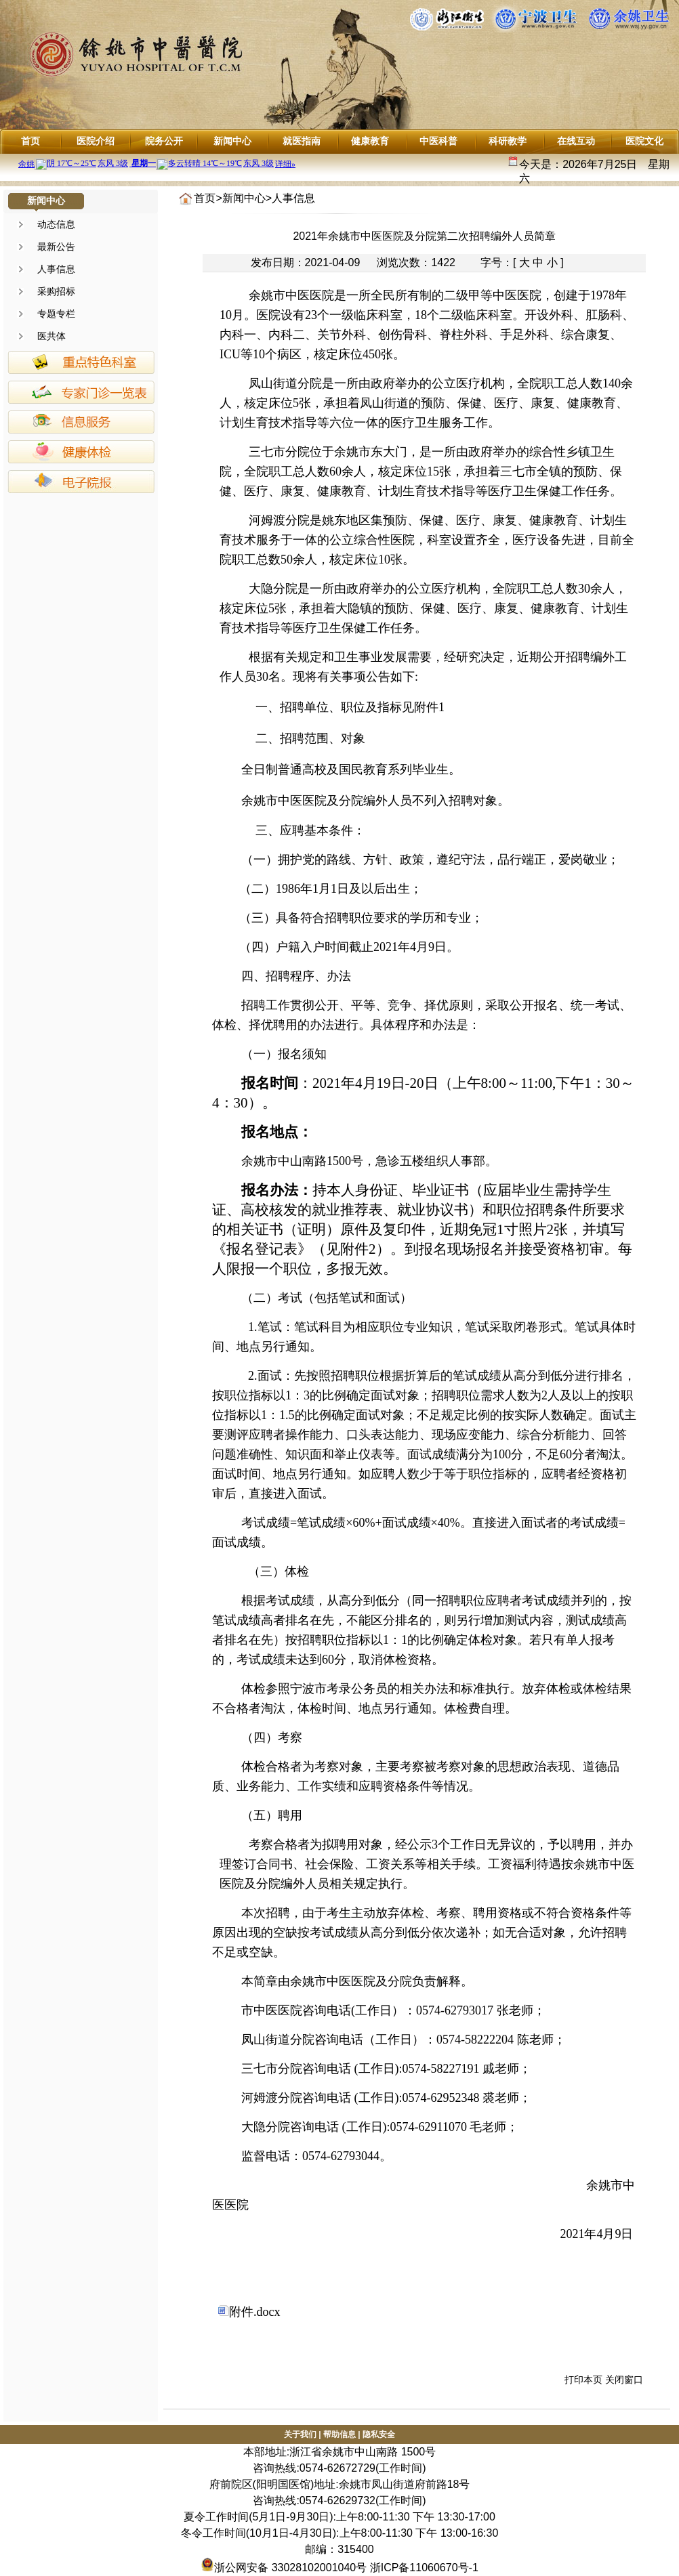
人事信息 (56, 268)
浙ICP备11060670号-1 (424, 2567)
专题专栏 (56, 313)
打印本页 (583, 2379)
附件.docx (249, 2312)
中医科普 (438, 140)
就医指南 (302, 140)
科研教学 (508, 140)
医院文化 (644, 140)
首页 (30, 140)
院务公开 (164, 140)
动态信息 (56, 224)
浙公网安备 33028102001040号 (284, 2567)
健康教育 (370, 140)
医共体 (51, 336)
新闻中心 (232, 140)
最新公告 (56, 246)
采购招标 (56, 291)
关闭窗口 (624, 2379)
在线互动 (576, 140)
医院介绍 (96, 140)
